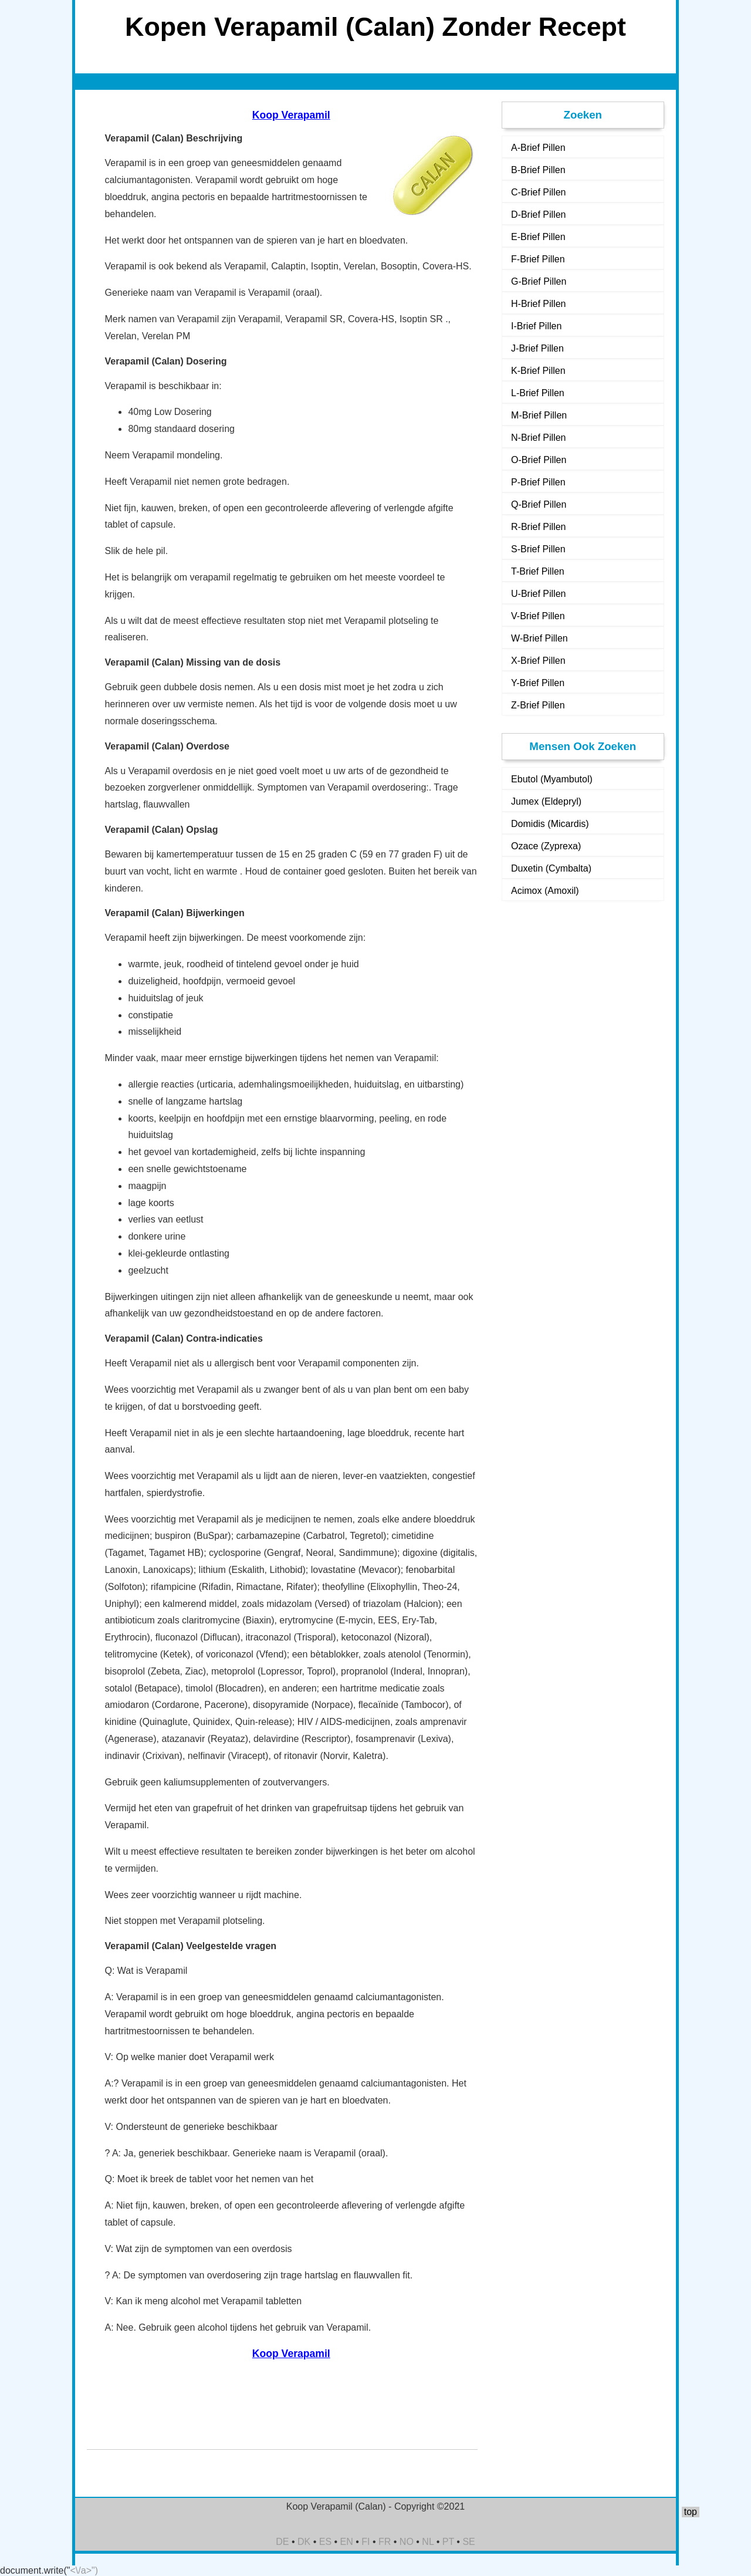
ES (325, 2542)
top (690, 2512)
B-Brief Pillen (538, 170)
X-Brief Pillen (538, 661)
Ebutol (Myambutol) (552, 779)
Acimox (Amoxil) (545, 891)
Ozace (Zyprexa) (546, 846)
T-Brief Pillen (537, 571)
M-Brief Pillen (539, 415)
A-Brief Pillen (538, 148)
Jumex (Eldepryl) (546, 801)
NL (428, 2542)
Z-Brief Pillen (538, 705)
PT (448, 2542)
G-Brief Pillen (538, 281)
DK (303, 2542)
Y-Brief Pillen (537, 683)
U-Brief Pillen (538, 594)
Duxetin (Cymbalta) (551, 868)
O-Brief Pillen (538, 460)
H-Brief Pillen (538, 304)
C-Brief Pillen (538, 192)
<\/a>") (84, 2570)
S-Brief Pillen (538, 549)
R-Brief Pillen (538, 527)
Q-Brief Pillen (538, 504)
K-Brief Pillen (538, 371)
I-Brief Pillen (536, 326)
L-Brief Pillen (537, 393)
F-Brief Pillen (538, 259)
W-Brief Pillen (539, 638)
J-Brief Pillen (537, 348)
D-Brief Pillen (538, 215)
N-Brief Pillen (538, 438)
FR (384, 2542)
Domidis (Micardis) (549, 824)
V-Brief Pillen (538, 616)
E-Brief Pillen (538, 237)
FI (365, 2542)
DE (282, 2542)
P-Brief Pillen (538, 482)
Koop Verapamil (291, 115)
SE (468, 2542)
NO (407, 2542)
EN (346, 2542)
